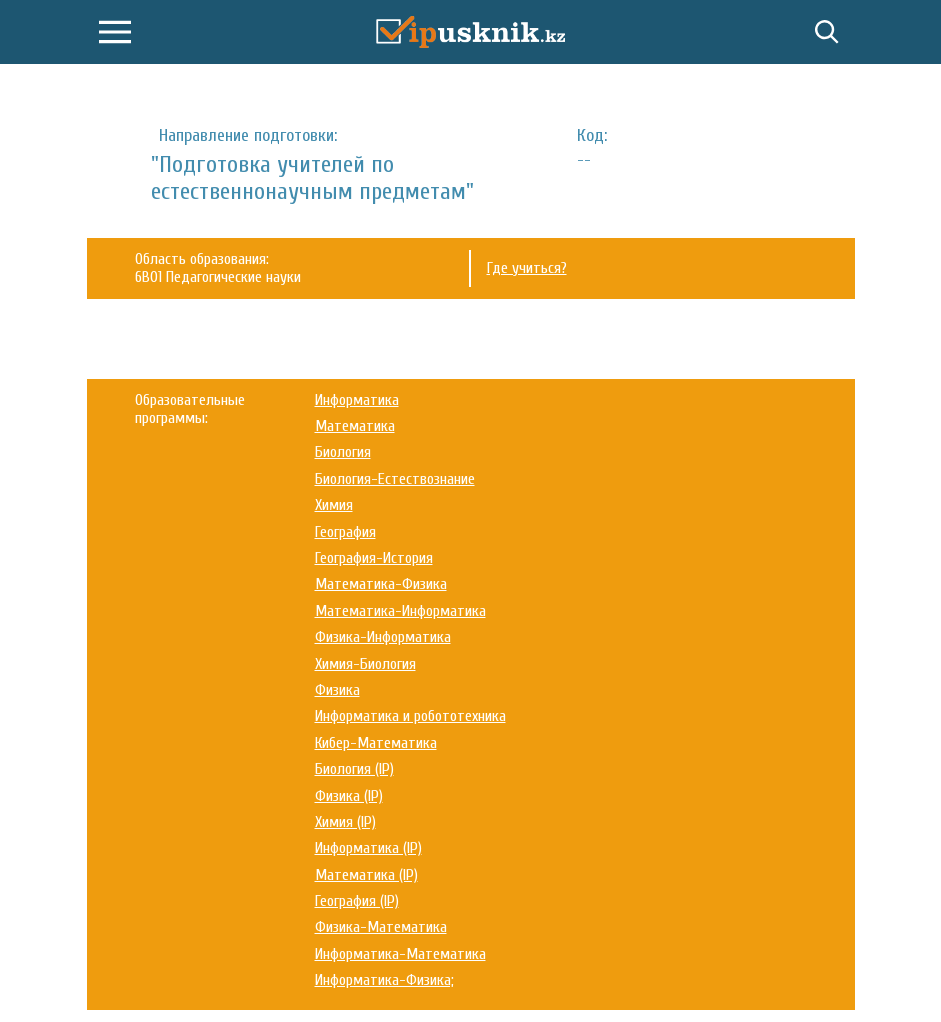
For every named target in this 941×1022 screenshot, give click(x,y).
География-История (374, 558)
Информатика (357, 400)
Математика (355, 426)
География (345, 532)
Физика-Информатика (383, 637)
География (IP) (357, 901)
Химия (334, 505)
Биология (343, 452)
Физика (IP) (349, 796)
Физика (337, 690)
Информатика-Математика (400, 954)
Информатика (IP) (368, 848)
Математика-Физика (381, 584)
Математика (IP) (366, 875)
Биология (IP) (354, 769)
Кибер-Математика (376, 743)
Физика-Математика (381, 927)
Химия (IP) (345, 822)
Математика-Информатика (400, 611)
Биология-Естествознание (395, 479)
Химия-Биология (365, 664)
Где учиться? (527, 268)
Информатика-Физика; (384, 980)
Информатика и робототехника (410, 716)
